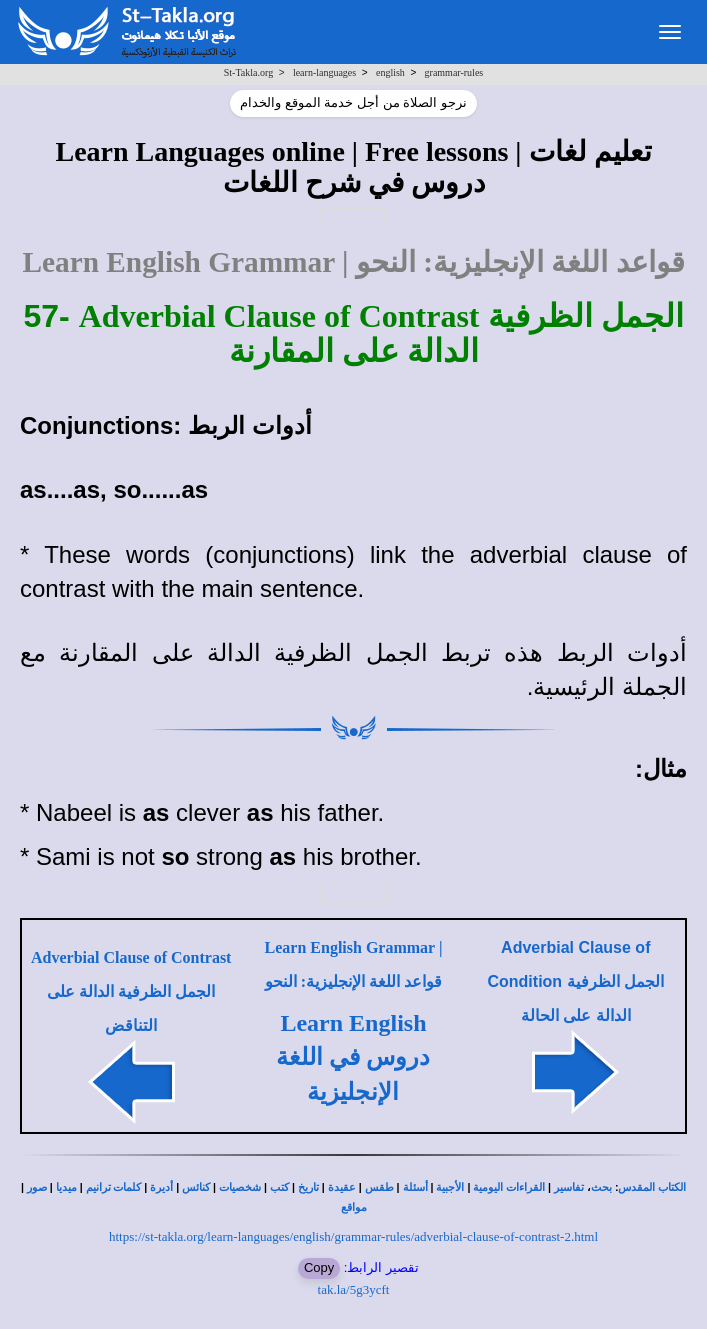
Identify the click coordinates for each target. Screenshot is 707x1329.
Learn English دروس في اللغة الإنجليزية (353, 1057)
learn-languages (324, 72)
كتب (279, 1187)
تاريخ (308, 1187)
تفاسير (569, 1187)
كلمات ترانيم (114, 1187)
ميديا (66, 1187)
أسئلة (415, 1187)
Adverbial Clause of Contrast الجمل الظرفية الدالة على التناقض (131, 992)
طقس (379, 1187)
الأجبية (450, 1187)
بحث (601, 1187)
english (390, 72)
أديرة (161, 1187)
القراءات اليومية (509, 1187)
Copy (319, 1267)
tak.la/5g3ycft (354, 1289)
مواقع (354, 1207)
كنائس (196, 1187)
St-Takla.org (248, 72)
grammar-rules (454, 72)
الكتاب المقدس (652, 1187)
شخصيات (240, 1187)
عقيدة (342, 1187)
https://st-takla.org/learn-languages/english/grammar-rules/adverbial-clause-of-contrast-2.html (353, 1236)
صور (37, 1187)
